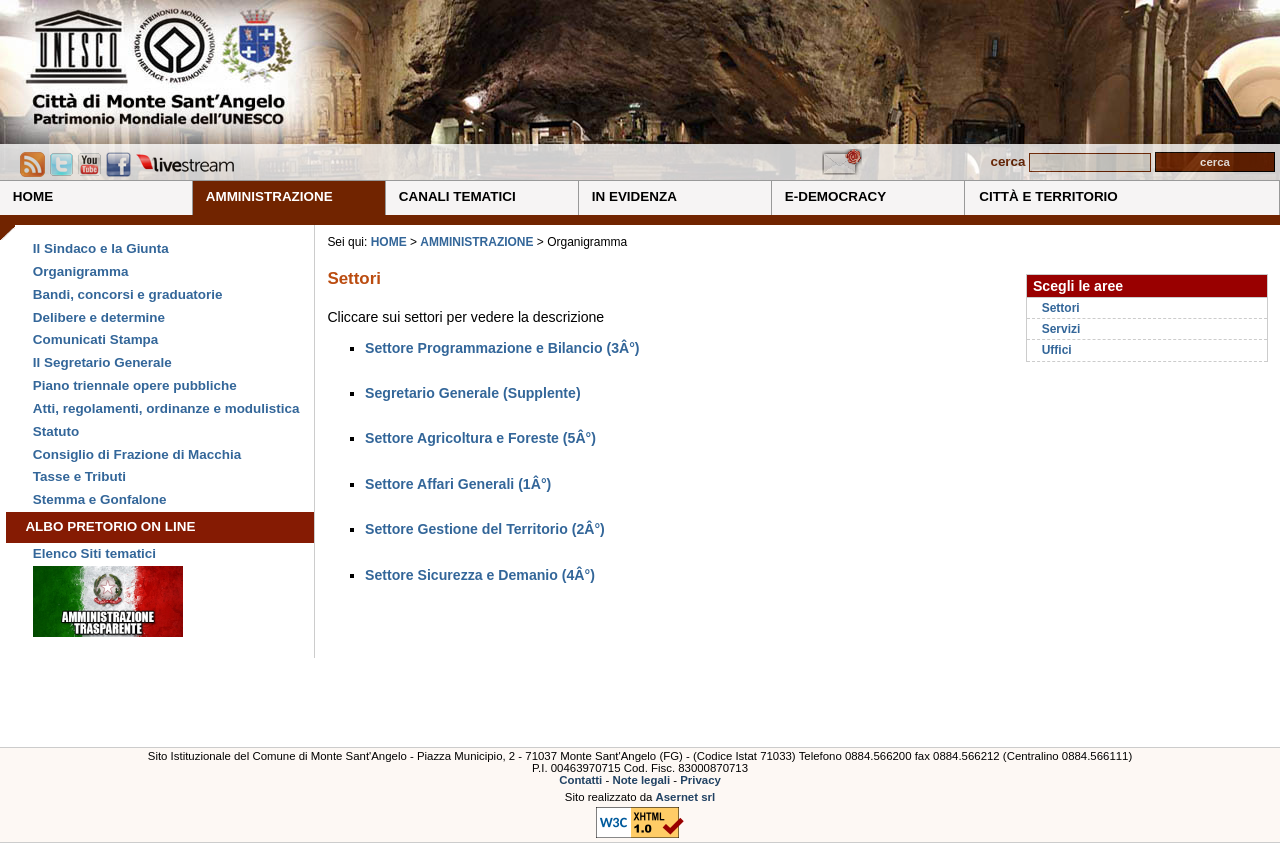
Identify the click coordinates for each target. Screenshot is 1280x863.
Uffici (1057, 350)
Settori (1061, 308)
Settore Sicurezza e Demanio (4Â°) (480, 575)
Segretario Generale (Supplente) (473, 393)
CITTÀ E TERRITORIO (1048, 196)
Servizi (1061, 329)
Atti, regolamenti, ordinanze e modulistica (166, 408)
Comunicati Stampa (95, 339)
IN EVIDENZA (634, 196)
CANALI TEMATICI (457, 196)
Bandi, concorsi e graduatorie (128, 294)
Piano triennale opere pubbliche (135, 385)
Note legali (641, 780)
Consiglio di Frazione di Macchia (137, 454)
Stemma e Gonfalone (100, 499)
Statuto (56, 431)
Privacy (700, 780)
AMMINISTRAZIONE (269, 196)
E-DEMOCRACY (836, 196)
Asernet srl (686, 797)
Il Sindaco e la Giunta (101, 248)
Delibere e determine (99, 317)
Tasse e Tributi (79, 476)
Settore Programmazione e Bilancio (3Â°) (502, 348)
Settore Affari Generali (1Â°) (458, 484)
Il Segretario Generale (102, 362)
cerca (1007, 161)
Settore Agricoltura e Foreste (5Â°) (480, 438)
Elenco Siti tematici (94, 553)
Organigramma (81, 271)
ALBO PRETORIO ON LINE (110, 526)
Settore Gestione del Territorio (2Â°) (485, 529)
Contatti (580, 780)
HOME (33, 196)
